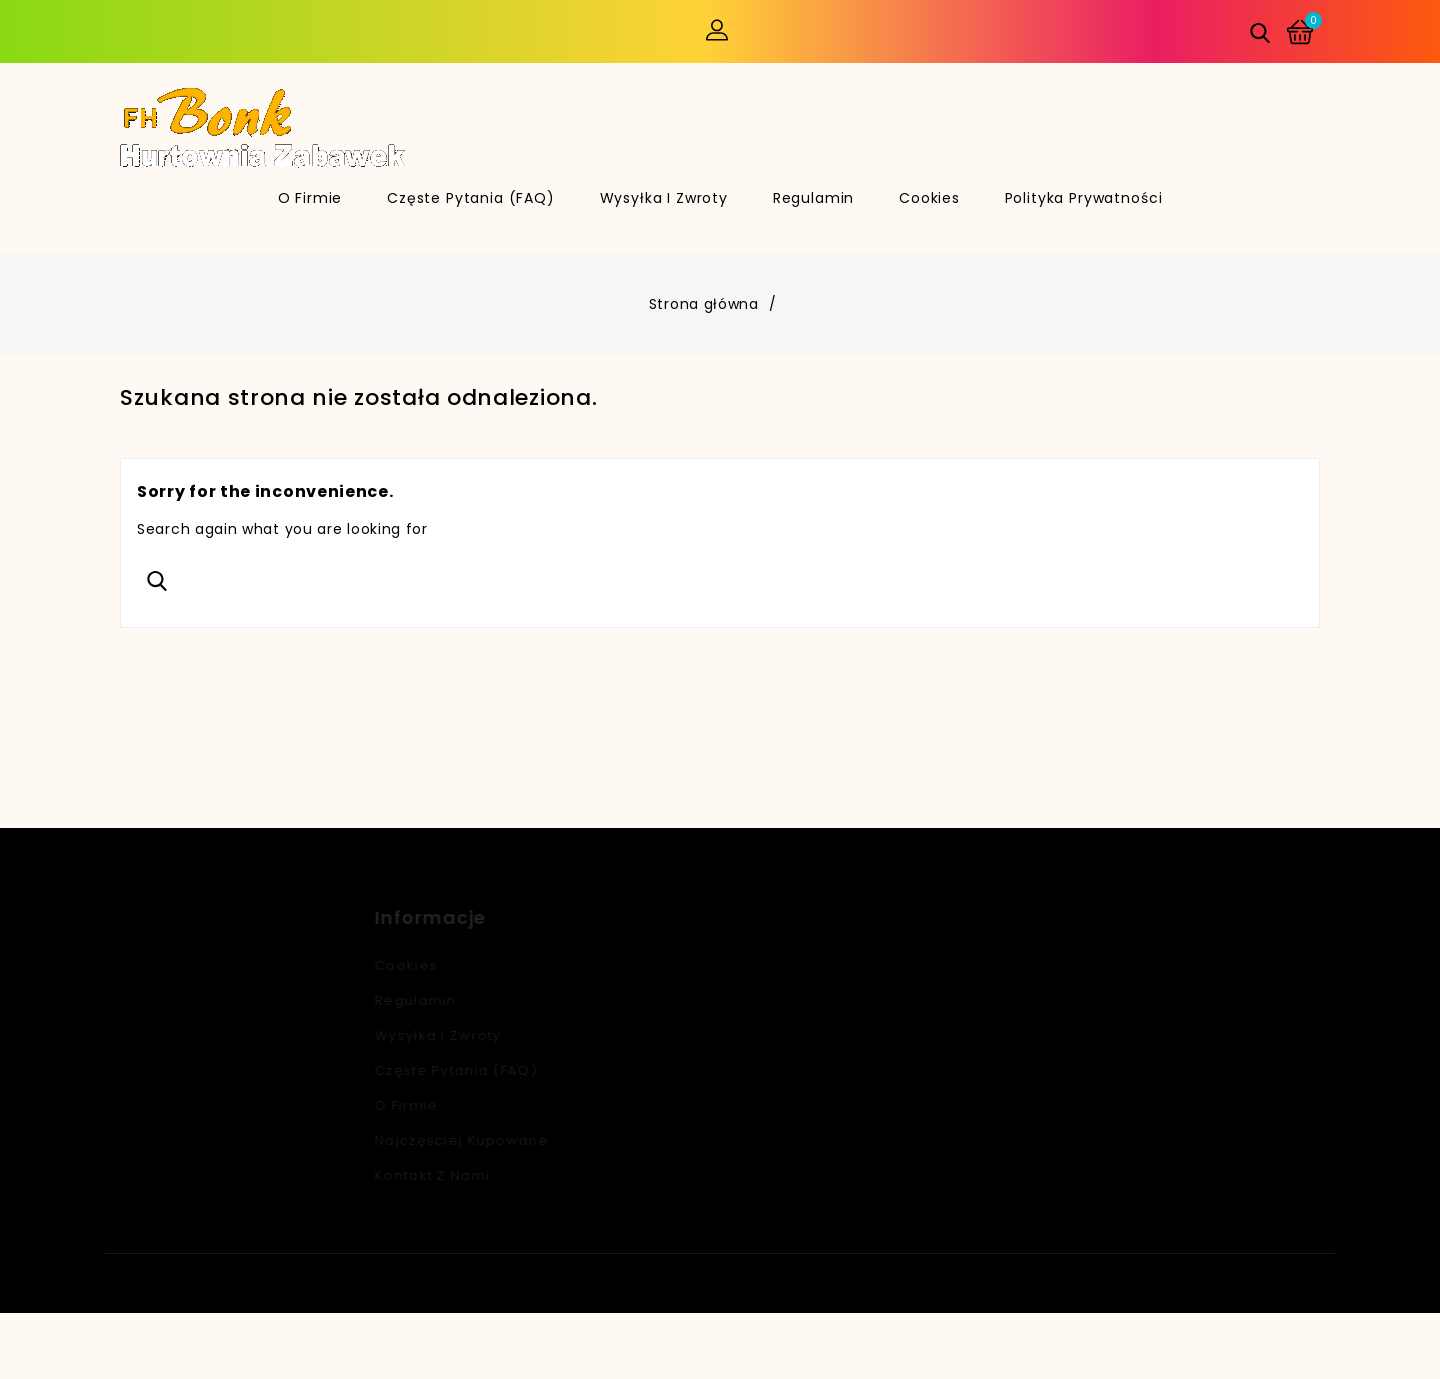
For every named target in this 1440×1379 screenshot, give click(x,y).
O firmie (310, 198)
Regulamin (814, 198)
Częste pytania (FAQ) (471, 198)
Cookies (929, 198)
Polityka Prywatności (1084, 198)
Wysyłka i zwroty (664, 198)
